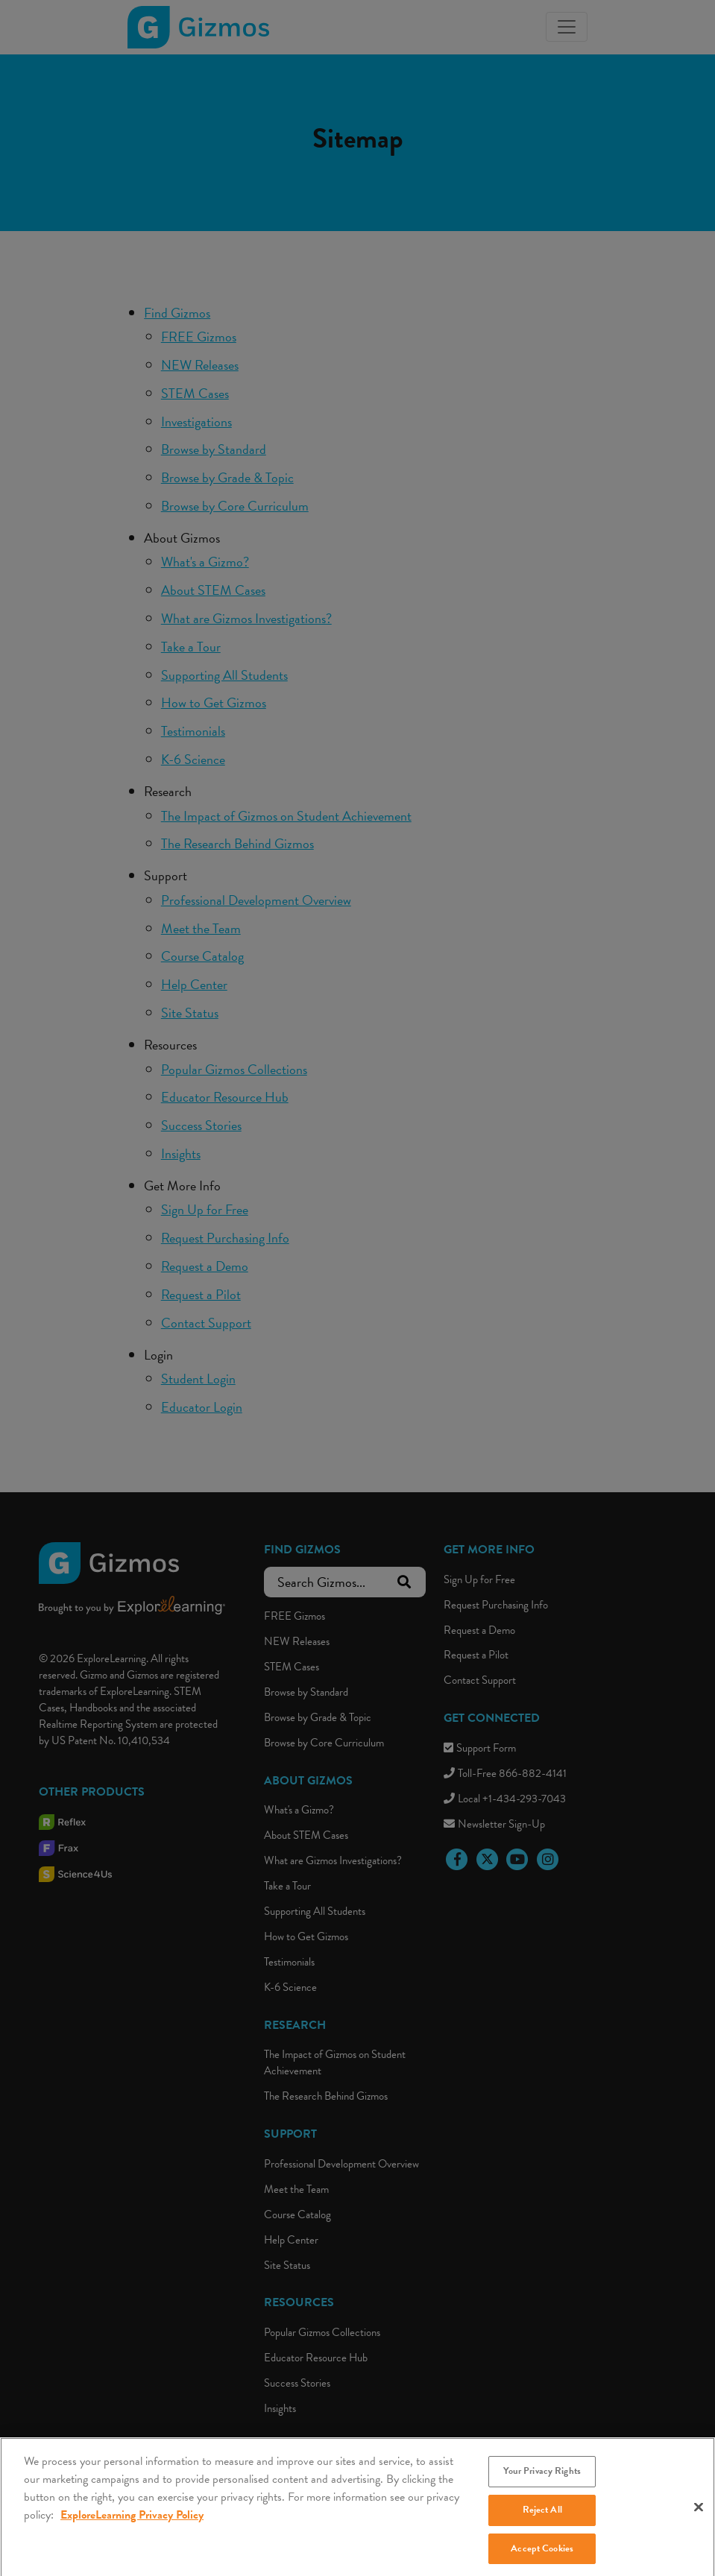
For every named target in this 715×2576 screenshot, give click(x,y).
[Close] (698, 2520)
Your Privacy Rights (541, 2483)
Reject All (542, 2522)
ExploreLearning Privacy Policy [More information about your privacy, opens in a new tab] (132, 2527)
